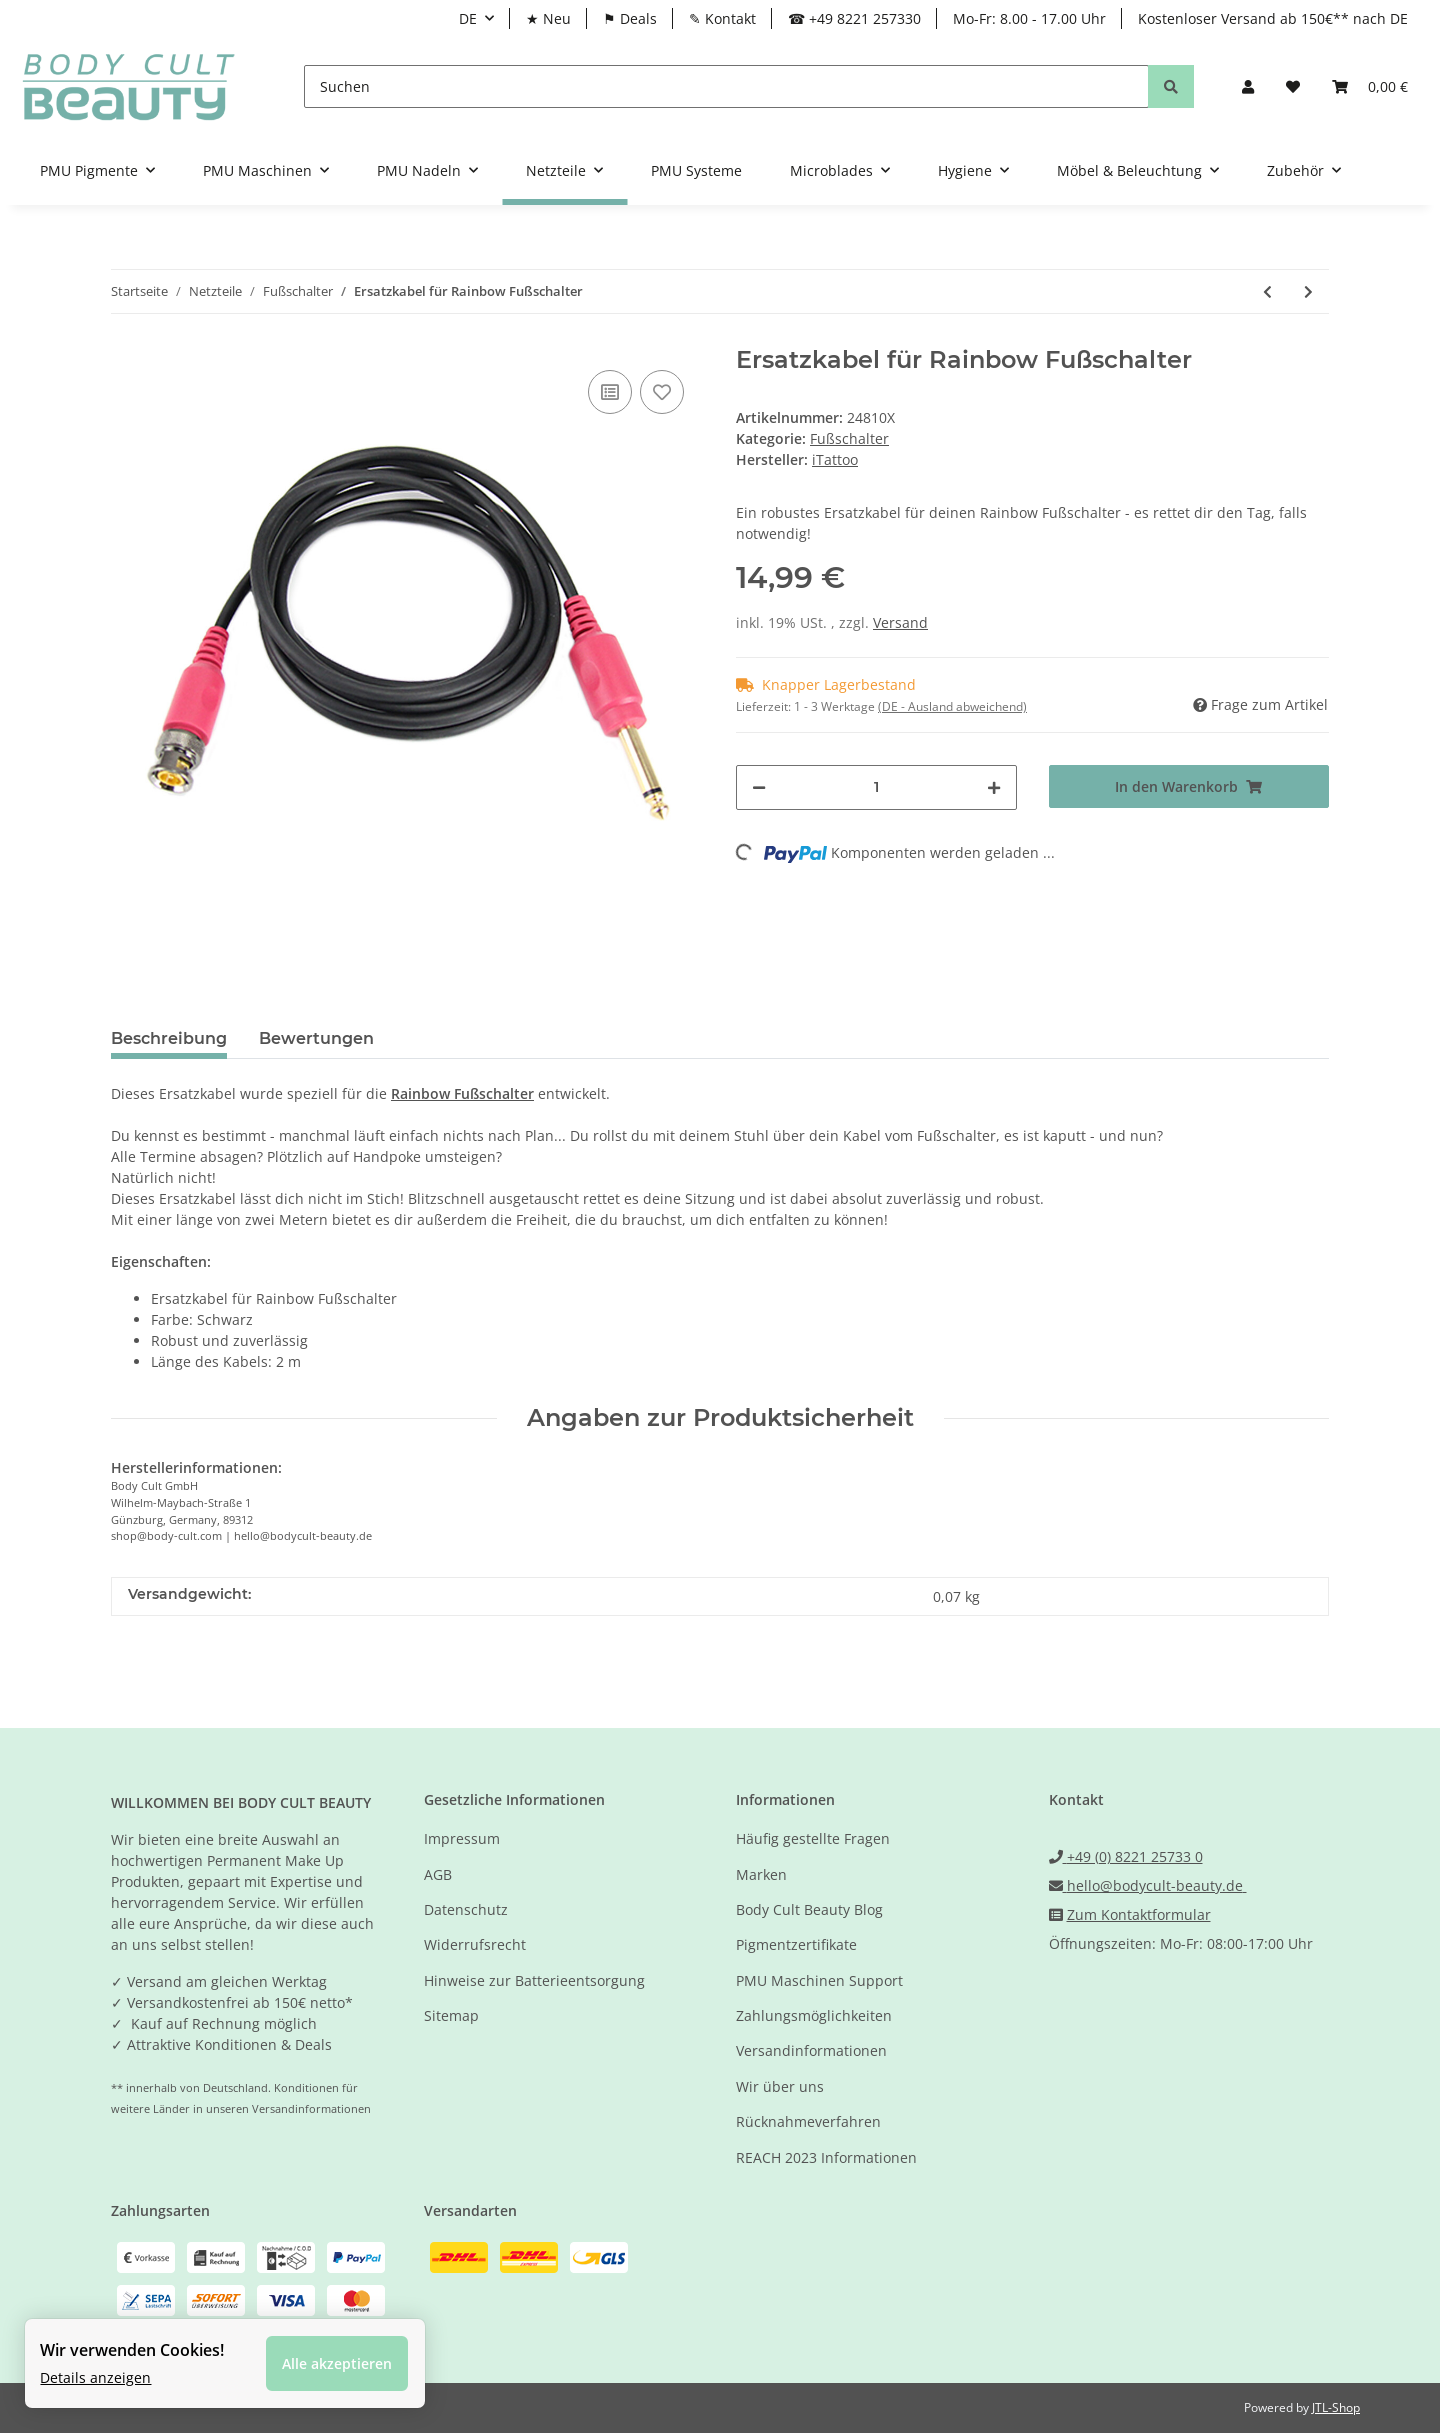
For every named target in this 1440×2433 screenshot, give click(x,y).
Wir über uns (780, 2086)
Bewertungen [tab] (316, 1038)
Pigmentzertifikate (796, 1944)
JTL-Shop (1336, 2407)
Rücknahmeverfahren (808, 2121)
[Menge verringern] (759, 787)
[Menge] (876, 787)
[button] (1248, 86)
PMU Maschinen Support (819, 1980)
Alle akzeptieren (337, 2363)
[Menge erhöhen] (994, 787)
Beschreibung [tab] (169, 1038)
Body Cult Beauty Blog (809, 1909)
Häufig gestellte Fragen (813, 1838)
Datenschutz (466, 1909)
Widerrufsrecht (475, 1944)
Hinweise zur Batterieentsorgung (534, 1980)
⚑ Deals (630, 18)
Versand (900, 622)
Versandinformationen (811, 2050)
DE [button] (468, 18)
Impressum (462, 1838)
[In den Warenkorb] (1189, 786)
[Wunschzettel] (1293, 86)
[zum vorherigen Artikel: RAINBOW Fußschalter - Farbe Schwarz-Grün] (1267, 291)
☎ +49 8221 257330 (854, 18)
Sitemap (451, 2015)
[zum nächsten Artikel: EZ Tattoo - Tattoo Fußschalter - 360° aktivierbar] (1308, 291)
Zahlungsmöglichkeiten (814, 2015)
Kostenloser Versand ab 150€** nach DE (1273, 18)
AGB (438, 1874)
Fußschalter (849, 438)
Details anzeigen (95, 2377)
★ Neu (548, 18)
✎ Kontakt (722, 18)
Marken (761, 1874)
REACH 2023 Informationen (826, 2157)
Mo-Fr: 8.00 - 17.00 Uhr (1029, 18)
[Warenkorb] (1370, 86)
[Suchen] (726, 86)
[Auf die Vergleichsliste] (610, 392)
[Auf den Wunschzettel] (662, 392)
